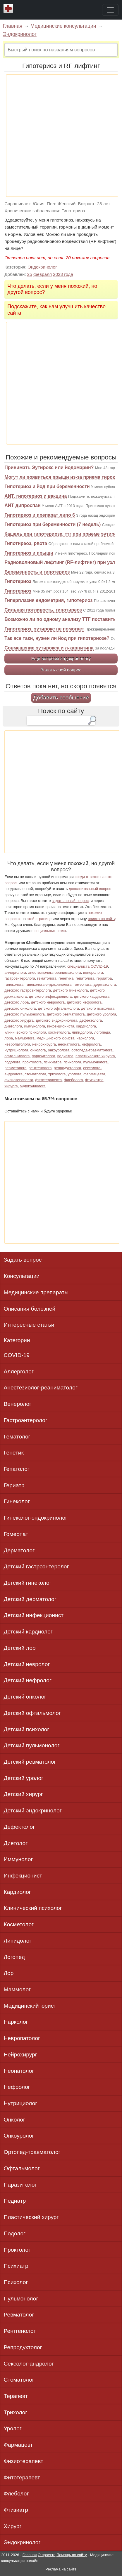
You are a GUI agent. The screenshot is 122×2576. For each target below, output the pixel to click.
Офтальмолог (22, 2168)
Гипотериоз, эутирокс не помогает (44, 628)
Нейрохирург (20, 2054)
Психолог (16, 2282)
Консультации (22, 1276)
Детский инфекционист (34, 1615)
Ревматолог (19, 2315)
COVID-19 (17, 1355)
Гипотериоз (17, 581)
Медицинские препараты (36, 1292)
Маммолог (17, 1989)
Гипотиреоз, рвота (25, 543)
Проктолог (17, 2250)
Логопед (14, 1957)
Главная (12, 26)
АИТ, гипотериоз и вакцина (35, 496)
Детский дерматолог (30, 1599)
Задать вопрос (23, 1260)
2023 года (63, 274)
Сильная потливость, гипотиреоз (43, 609)
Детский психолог (26, 1729)
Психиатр (16, 2266)
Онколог (14, 2120)
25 (29, 274)
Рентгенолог (20, 2331)
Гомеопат (16, 1534)
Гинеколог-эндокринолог (36, 1518)
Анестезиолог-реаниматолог (41, 1387)
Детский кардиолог (28, 1631)
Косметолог (19, 1924)
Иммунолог (18, 1859)
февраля (42, 274)
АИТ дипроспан (22, 505)
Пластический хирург (31, 2217)
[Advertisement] (61, 135)
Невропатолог (22, 2038)
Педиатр (15, 2201)
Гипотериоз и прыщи (28, 553)
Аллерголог (19, 1371)
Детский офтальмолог (32, 1713)
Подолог (15, 2233)
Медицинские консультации (63, 26)
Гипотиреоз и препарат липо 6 (39, 515)
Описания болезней (30, 1309)
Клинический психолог (33, 1908)
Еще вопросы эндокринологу (61, 658)
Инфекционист (23, 1876)
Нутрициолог (20, 2103)
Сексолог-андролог (29, 2364)
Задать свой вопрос (61, 669)
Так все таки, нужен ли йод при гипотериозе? (56, 638)
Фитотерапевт (22, 2477)
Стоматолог (19, 2380)
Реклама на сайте (60, 2569)
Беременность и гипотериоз (37, 571)
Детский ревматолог (30, 1762)
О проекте (46, 2555)
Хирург (13, 2526)
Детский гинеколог (27, 1583)
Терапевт (16, 2396)
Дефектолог (19, 1827)
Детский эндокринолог (33, 1810)
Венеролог (18, 1404)
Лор (9, 1973)
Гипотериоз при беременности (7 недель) (52, 524)
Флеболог (16, 2493)
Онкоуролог (19, 2136)
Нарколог (16, 2022)
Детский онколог (25, 1697)
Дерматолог (19, 1550)
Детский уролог (24, 1778)
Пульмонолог (21, 2298)
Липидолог (18, 1941)
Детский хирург (23, 1794)
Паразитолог (20, 2185)
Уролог (13, 2428)
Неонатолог (19, 2071)
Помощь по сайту (71, 2555)
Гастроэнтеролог (25, 1420)
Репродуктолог (23, 2347)
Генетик (14, 1453)
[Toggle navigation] (110, 10)
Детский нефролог (27, 1680)
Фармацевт (18, 2445)
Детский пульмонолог (32, 1745)
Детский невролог (27, 1664)
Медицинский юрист (30, 2006)
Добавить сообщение (61, 697)
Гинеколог (17, 1501)
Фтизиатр (16, 2510)
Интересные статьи (29, 1325)
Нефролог (17, 2087)
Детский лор (20, 1648)
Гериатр (14, 1485)
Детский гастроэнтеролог (36, 1566)
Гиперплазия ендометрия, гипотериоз (48, 600)
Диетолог (16, 1843)
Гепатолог (17, 1469)
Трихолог (16, 2412)
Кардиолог (17, 1892)
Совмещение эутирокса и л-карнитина (49, 647)
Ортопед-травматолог (32, 2152)
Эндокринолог (20, 34)
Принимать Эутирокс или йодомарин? (49, 467)
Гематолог (17, 1437)
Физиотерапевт (23, 2461)
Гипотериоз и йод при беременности (47, 486)
